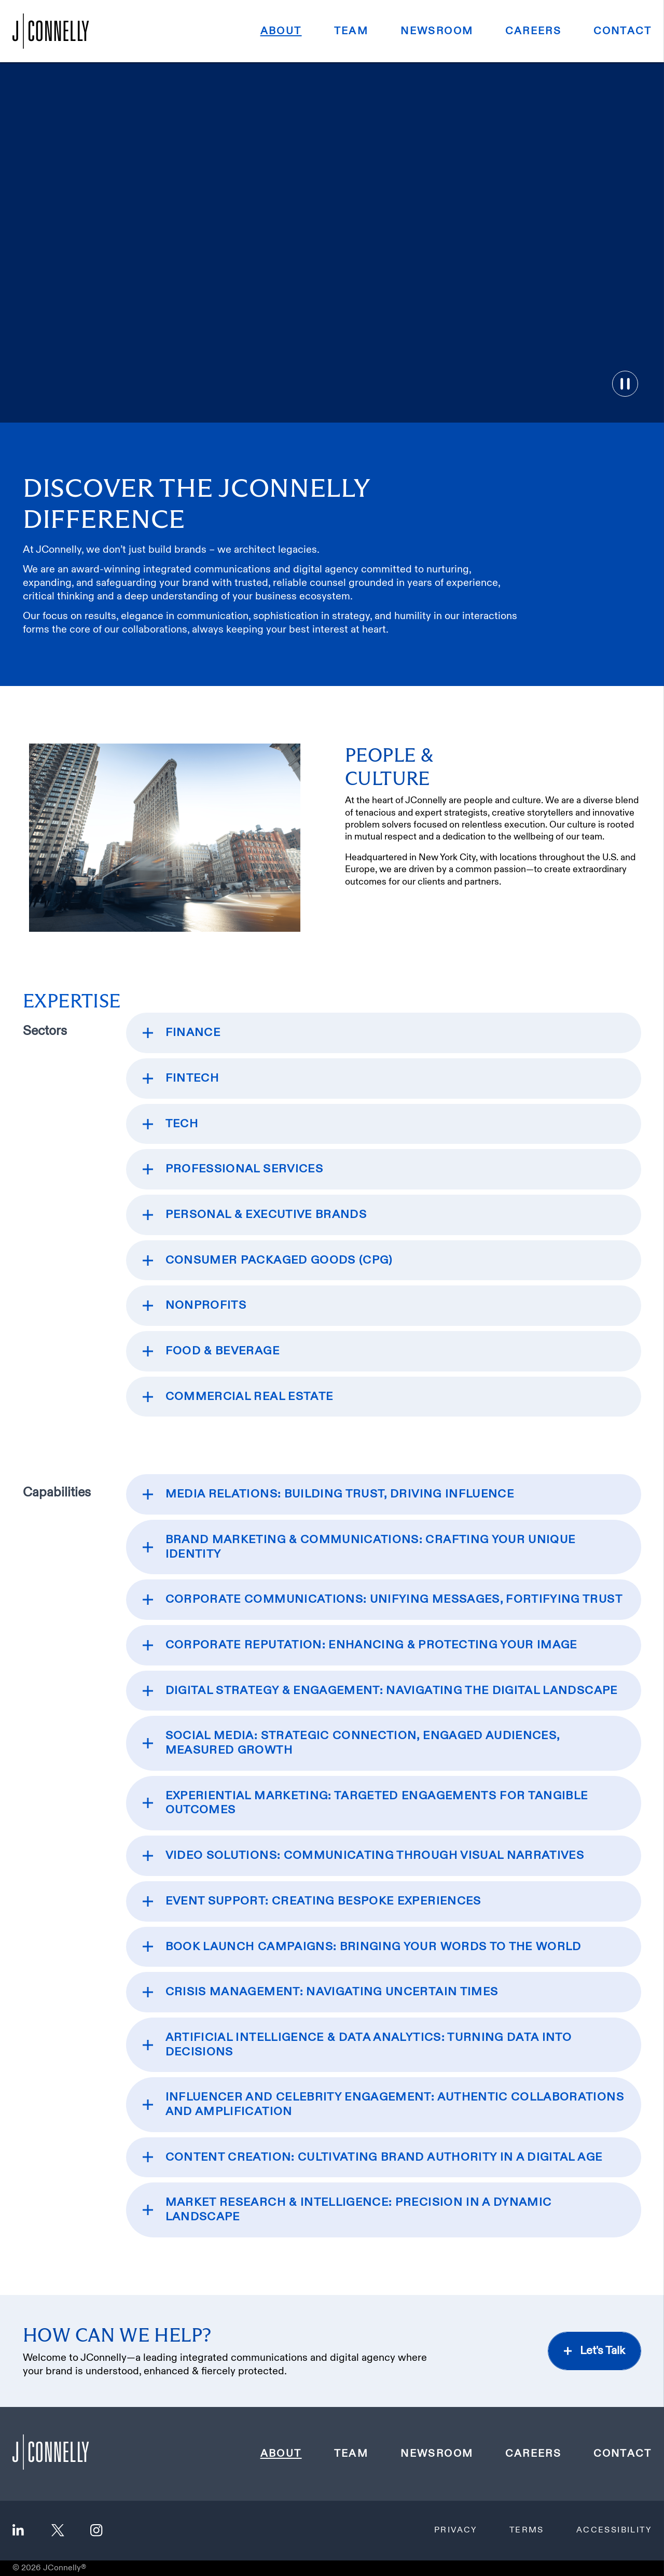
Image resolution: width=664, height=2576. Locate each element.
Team (351, 31)
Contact (622, 31)
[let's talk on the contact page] (594, 2351)
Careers (533, 31)
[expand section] (383, 1033)
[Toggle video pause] (625, 384)
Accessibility (614, 2530)
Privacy (455, 2530)
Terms (526, 2530)
